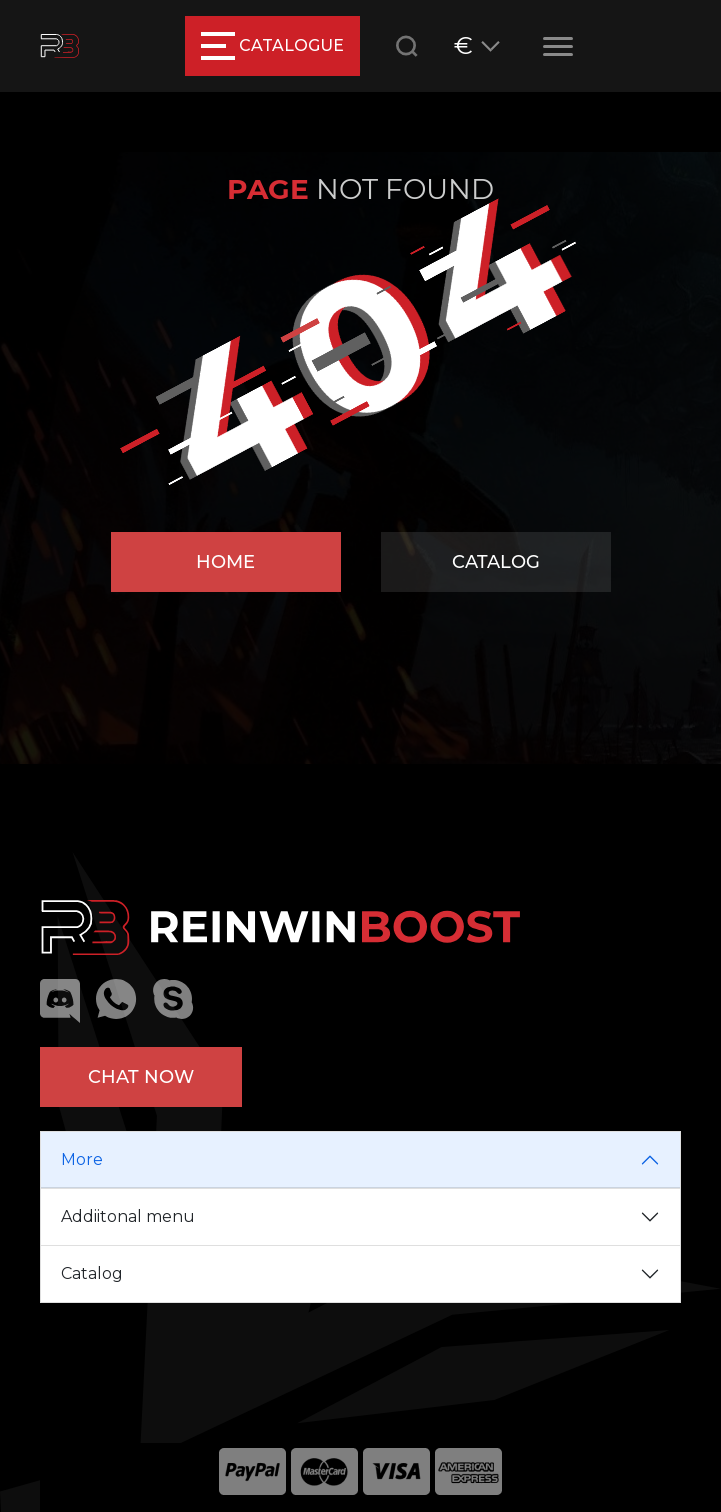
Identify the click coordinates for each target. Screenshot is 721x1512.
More (82, 1159)
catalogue (272, 46)
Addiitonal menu (128, 1216)
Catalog (496, 562)
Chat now (141, 1077)
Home (225, 562)
